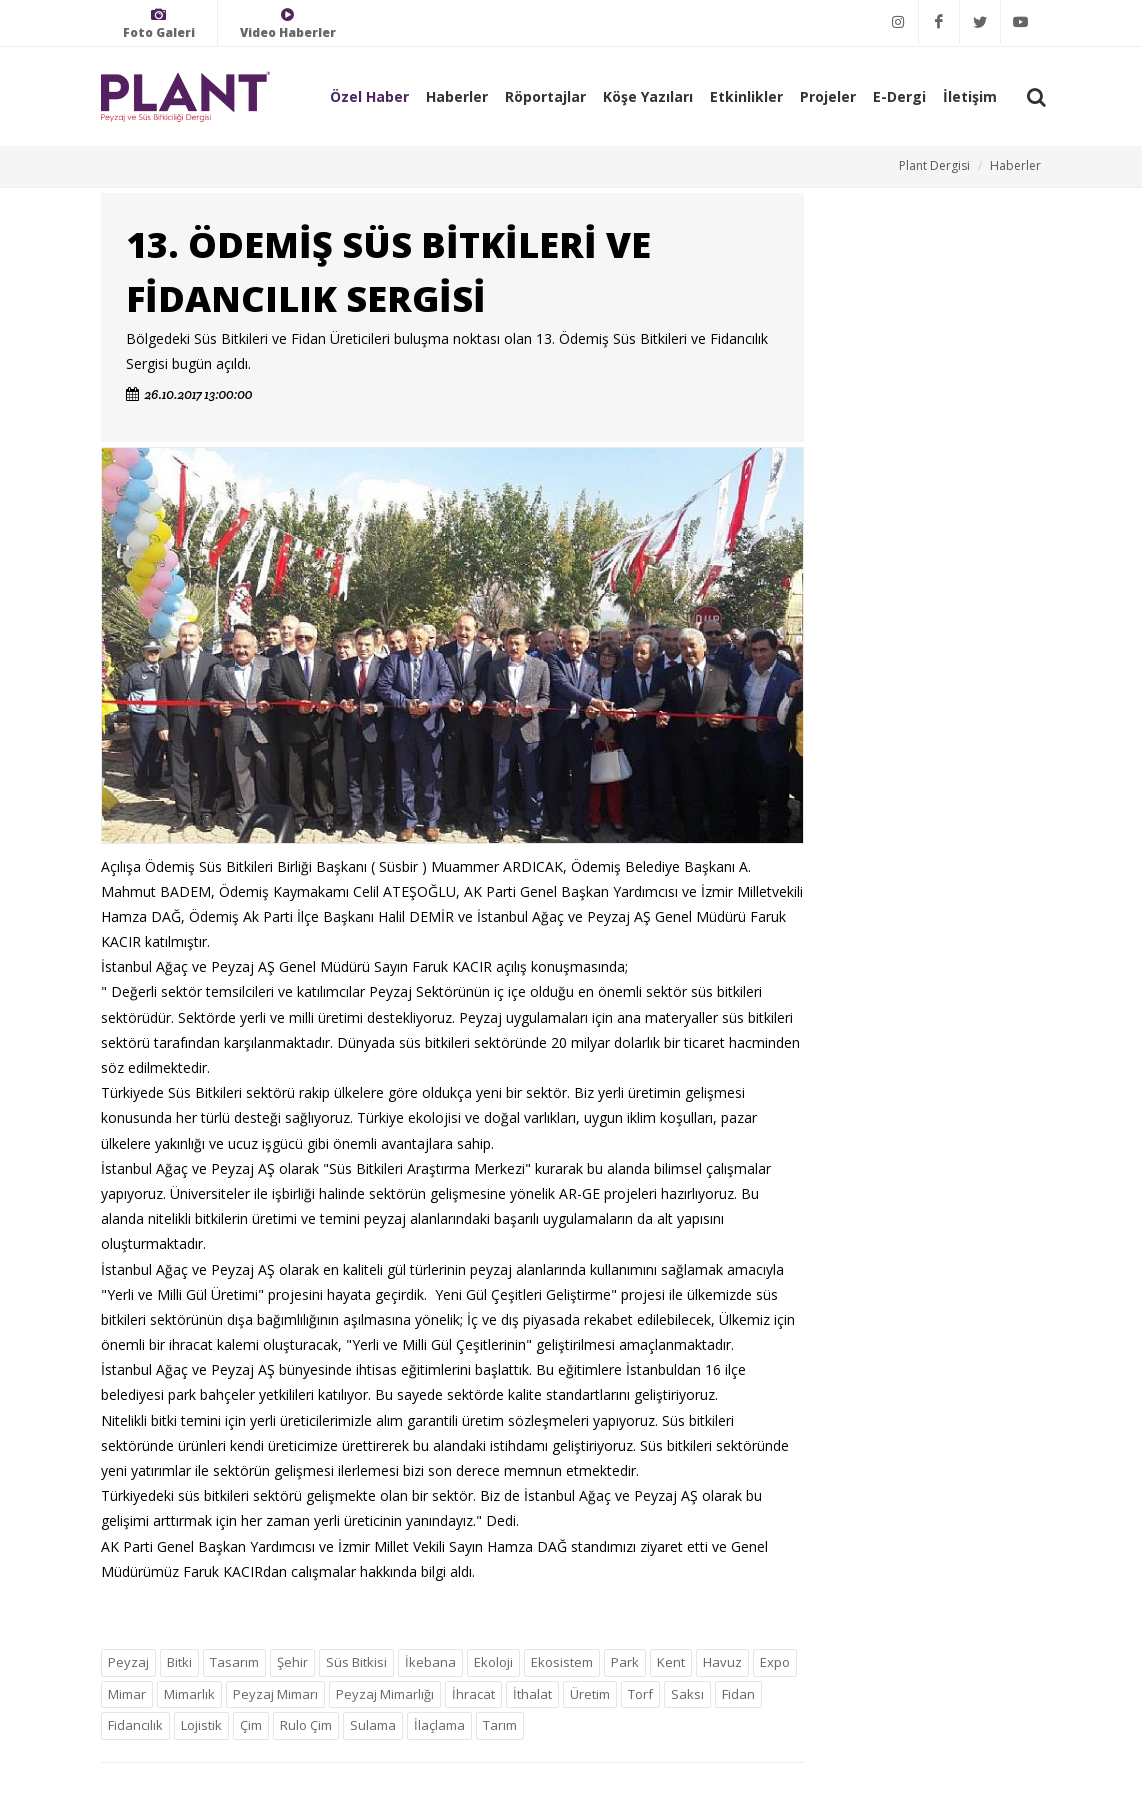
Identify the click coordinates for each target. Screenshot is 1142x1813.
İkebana (430, 1662)
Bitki (179, 1662)
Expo (775, 1662)
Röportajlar (545, 96)
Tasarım (234, 1662)
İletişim (970, 96)
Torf (640, 1694)
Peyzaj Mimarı (275, 1694)
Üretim (590, 1694)
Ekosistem (562, 1662)
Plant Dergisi (934, 165)
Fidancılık (135, 1725)
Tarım (500, 1725)
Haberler (457, 96)
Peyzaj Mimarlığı (385, 1694)
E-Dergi (899, 96)
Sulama (373, 1725)
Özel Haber (369, 96)
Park (625, 1662)
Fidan (738, 1694)
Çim (251, 1725)
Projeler (828, 96)
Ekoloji (493, 1662)
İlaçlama (439, 1725)
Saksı (687, 1694)
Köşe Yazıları (648, 96)
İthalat (532, 1694)
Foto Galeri (159, 23)
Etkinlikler (746, 96)
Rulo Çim (306, 1725)
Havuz (722, 1662)
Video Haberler (288, 23)
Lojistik (201, 1725)
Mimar (127, 1694)
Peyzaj (128, 1662)
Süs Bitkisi (356, 1662)
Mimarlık (189, 1694)
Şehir (292, 1662)
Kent (671, 1662)
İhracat (473, 1694)
